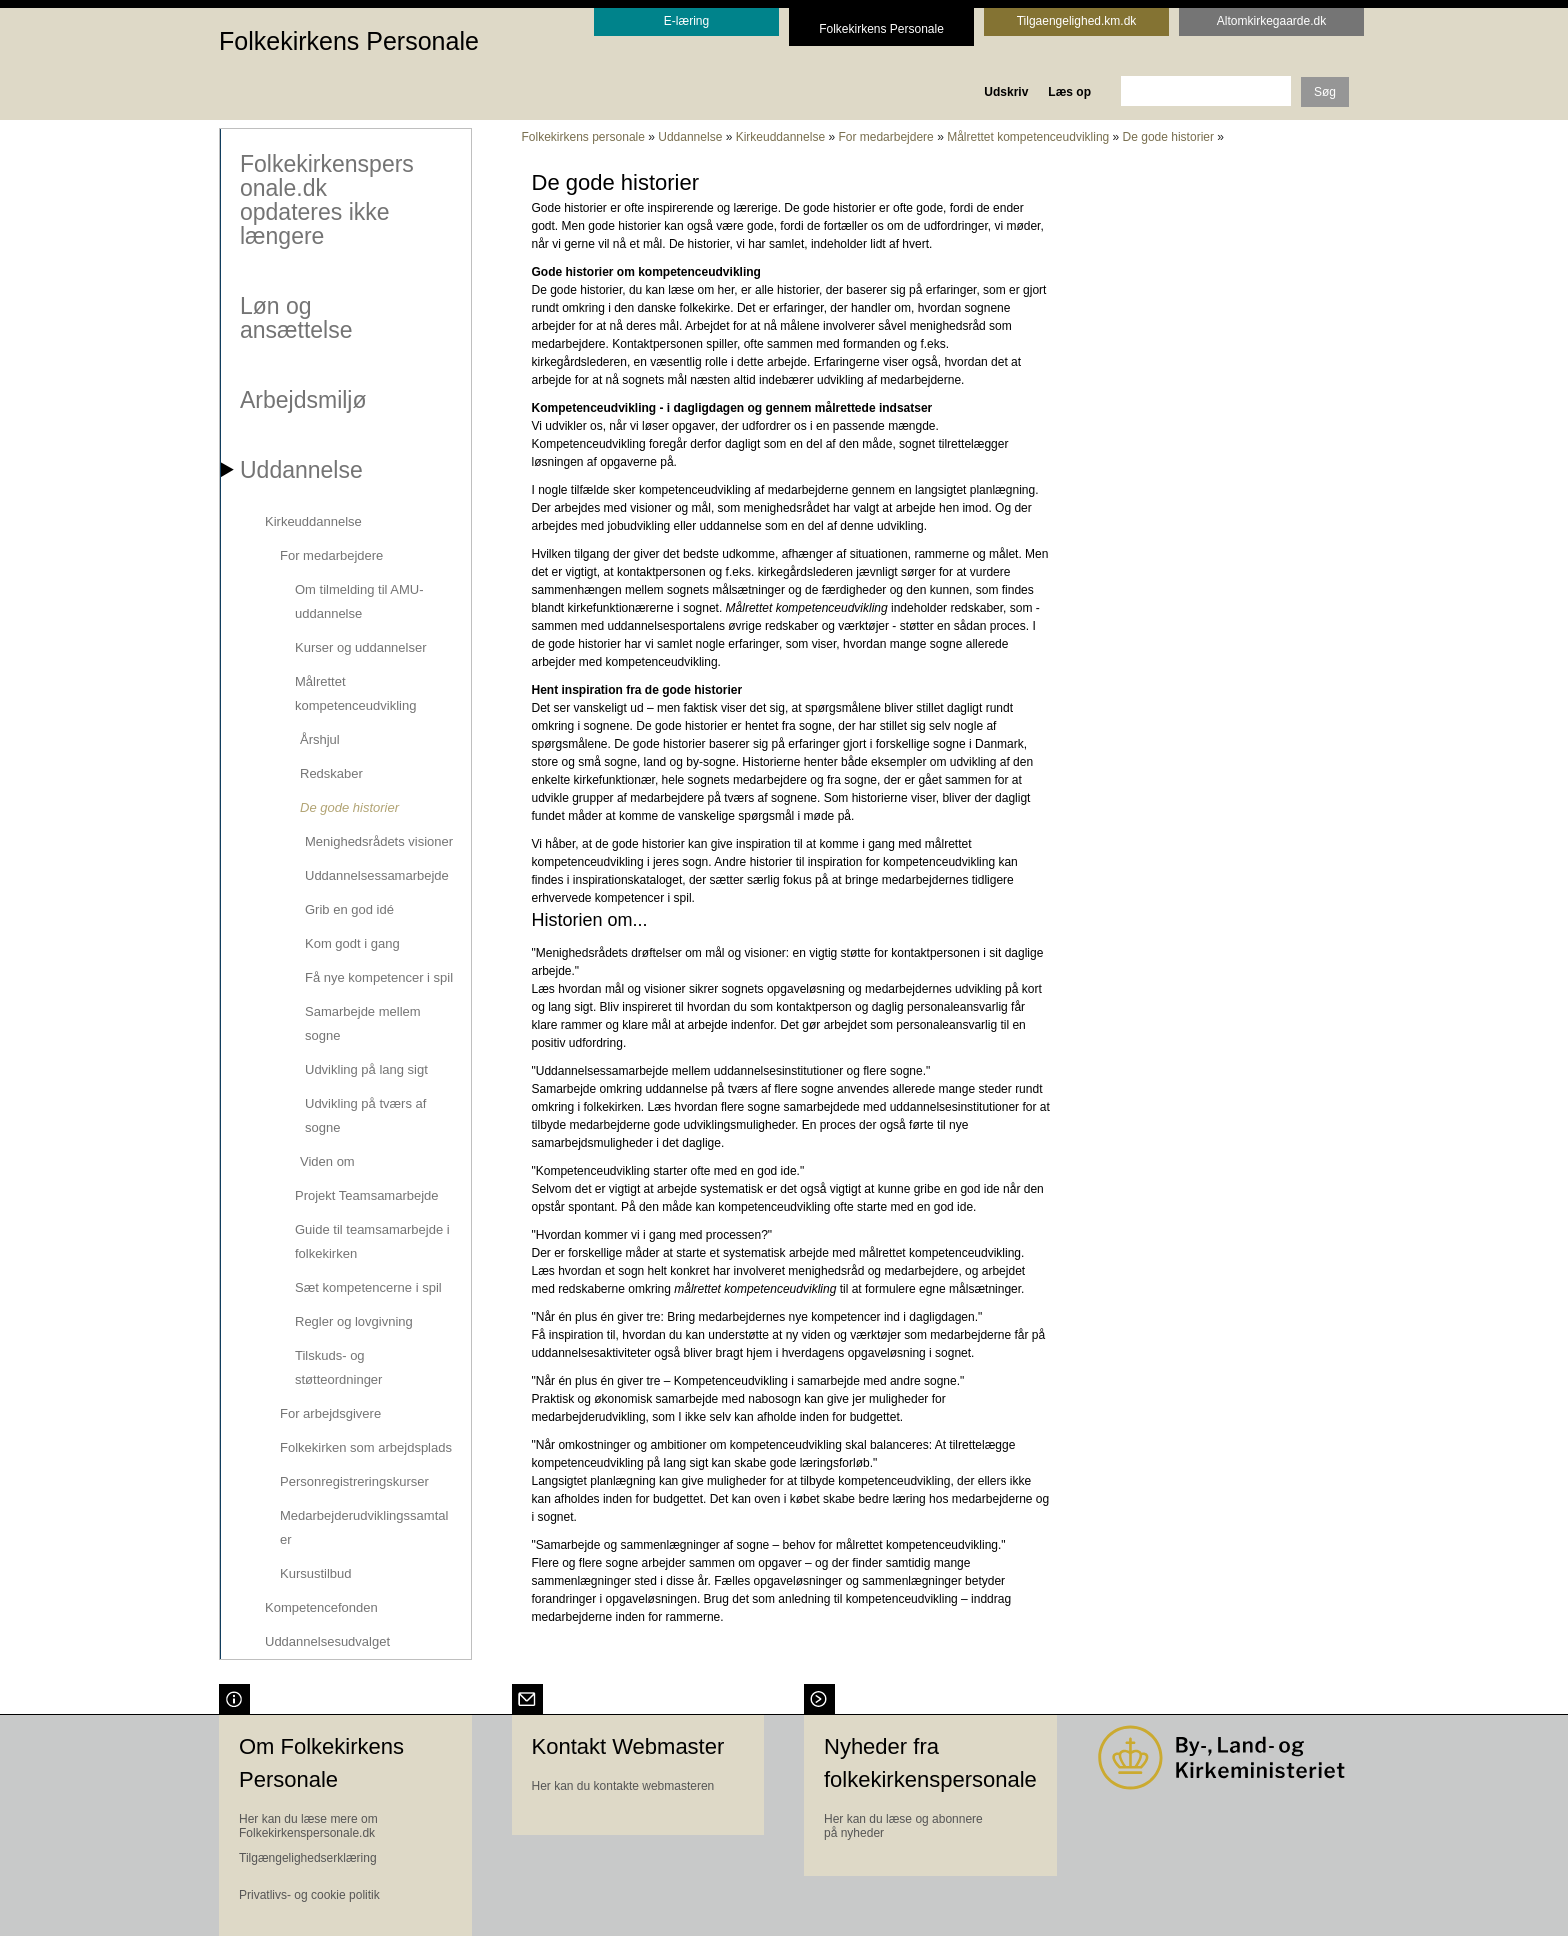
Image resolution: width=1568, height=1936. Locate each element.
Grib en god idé (348, 908)
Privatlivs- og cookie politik (309, 1893)
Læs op (1069, 92)
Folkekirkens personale (583, 137)
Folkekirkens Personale (349, 41)
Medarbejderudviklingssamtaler (363, 1526)
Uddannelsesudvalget (326, 1640)
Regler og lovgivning (353, 1320)
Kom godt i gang (351, 942)
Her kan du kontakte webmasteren (623, 1784)
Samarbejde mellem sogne (362, 1022)
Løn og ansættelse (295, 317)
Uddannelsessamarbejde (376, 874)
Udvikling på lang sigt (365, 1068)
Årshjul (319, 738)
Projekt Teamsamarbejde (366, 1194)
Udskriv (1006, 92)
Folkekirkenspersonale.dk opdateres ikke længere (326, 199)
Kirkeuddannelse (312, 520)
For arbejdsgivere (329, 1412)
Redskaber (330, 772)
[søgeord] (1206, 91)
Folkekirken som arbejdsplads (365, 1446)
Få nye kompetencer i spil (378, 976)
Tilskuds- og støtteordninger (337, 1366)
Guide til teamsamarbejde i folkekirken (371, 1240)
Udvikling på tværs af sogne (364, 1114)
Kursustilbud (315, 1572)
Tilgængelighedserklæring (308, 1856)
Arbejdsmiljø (302, 399)
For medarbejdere (330, 554)
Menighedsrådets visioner (378, 840)
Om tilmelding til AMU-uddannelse (358, 600)
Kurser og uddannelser (360, 646)
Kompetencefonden (320, 1606)
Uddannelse (300, 469)
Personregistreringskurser (353, 1480)
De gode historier (348, 806)
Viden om (326, 1160)
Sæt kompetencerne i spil (367, 1286)
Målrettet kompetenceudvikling (354, 692)
